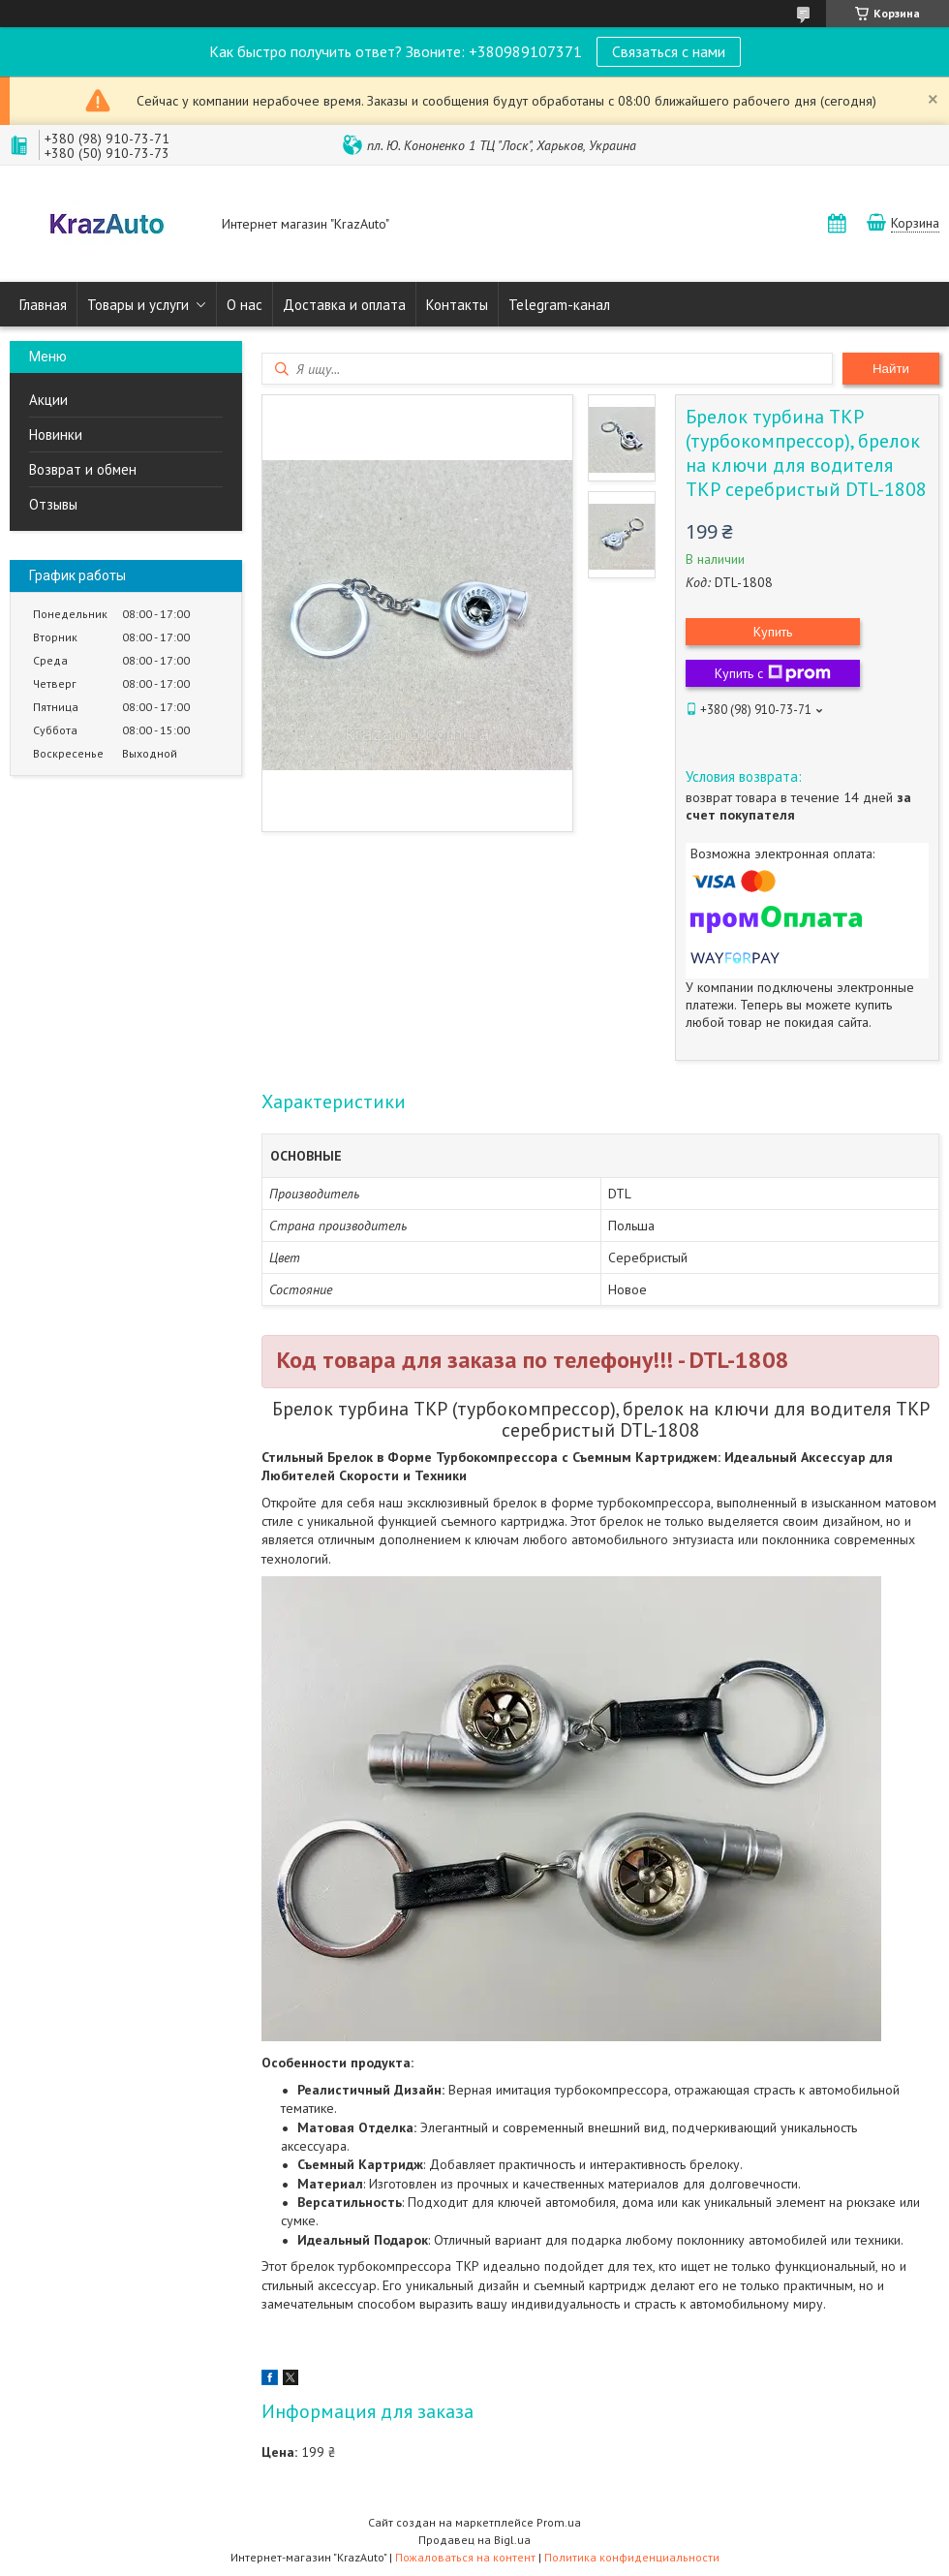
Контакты (457, 304)
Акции (48, 399)
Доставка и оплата (344, 304)
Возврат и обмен (83, 469)
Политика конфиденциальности (631, 2557)
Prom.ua (558, 2522)
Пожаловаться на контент (465, 2557)
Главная (43, 304)
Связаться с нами (668, 51)
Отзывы (53, 504)
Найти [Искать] (890, 368)
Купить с (773, 673)
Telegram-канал (559, 304)
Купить (772, 631)
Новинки (55, 434)
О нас (244, 304)
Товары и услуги (138, 304)
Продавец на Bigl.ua (474, 2539)
